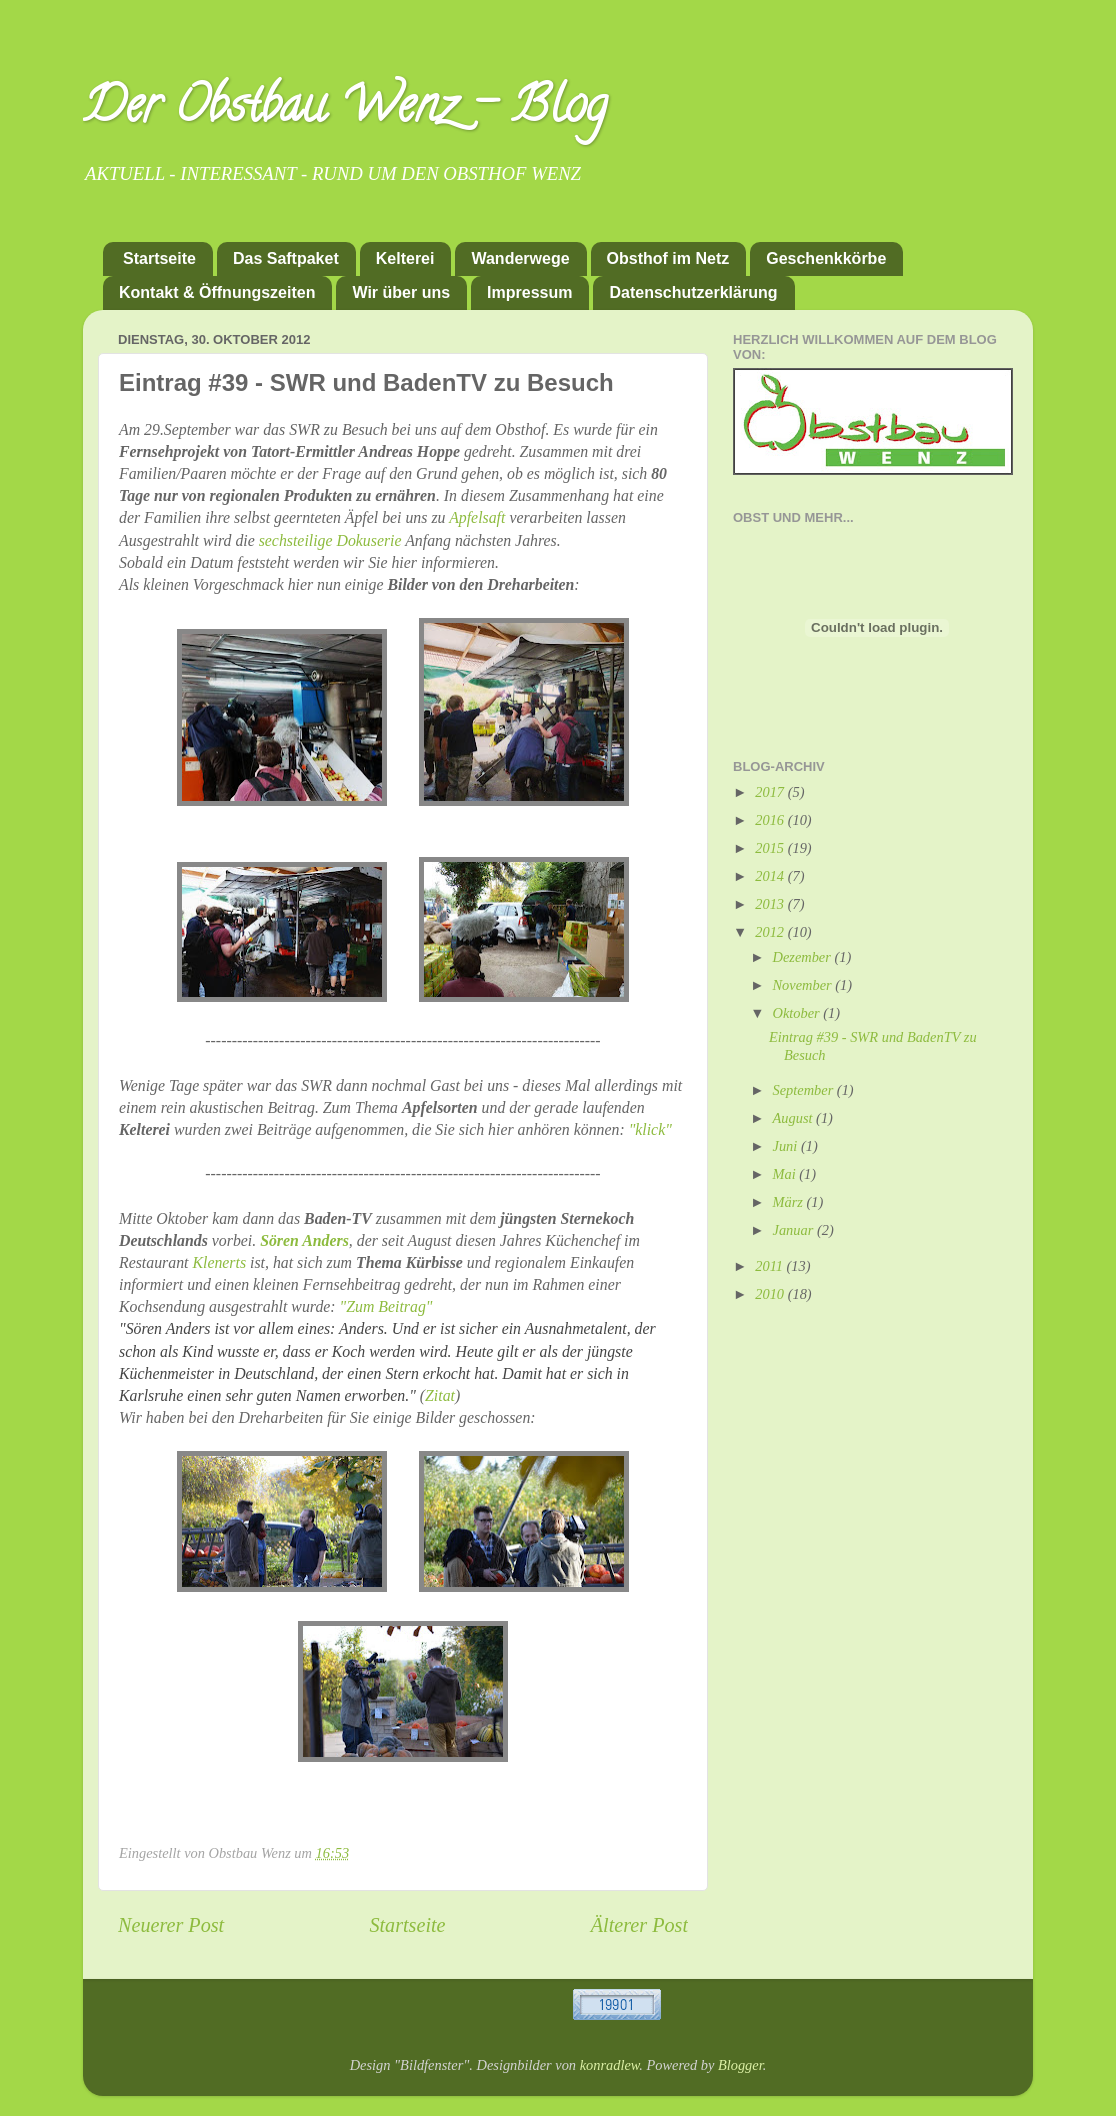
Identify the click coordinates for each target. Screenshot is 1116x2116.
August (795, 1118)
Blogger (740, 2065)
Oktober (798, 1013)
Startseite (159, 258)
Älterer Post (639, 1925)
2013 (771, 904)
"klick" (650, 1129)
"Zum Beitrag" (386, 1306)
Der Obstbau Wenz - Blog (345, 111)
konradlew (610, 2065)
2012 (771, 932)
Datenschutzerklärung (693, 292)
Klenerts (219, 1262)
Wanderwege (520, 258)
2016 (771, 820)
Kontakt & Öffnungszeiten (217, 292)
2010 (771, 1294)
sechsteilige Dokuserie (330, 540)
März (790, 1202)
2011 (770, 1266)
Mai (786, 1174)
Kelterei (405, 258)
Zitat (440, 1395)
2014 (771, 876)
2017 (771, 792)
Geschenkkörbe (826, 258)
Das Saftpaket (286, 258)
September (805, 1090)
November (804, 985)
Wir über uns (401, 292)
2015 (771, 848)
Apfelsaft (477, 517)
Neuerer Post (171, 1925)
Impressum (529, 292)
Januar (795, 1230)
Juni (787, 1146)
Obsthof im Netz (668, 258)
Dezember (804, 957)
